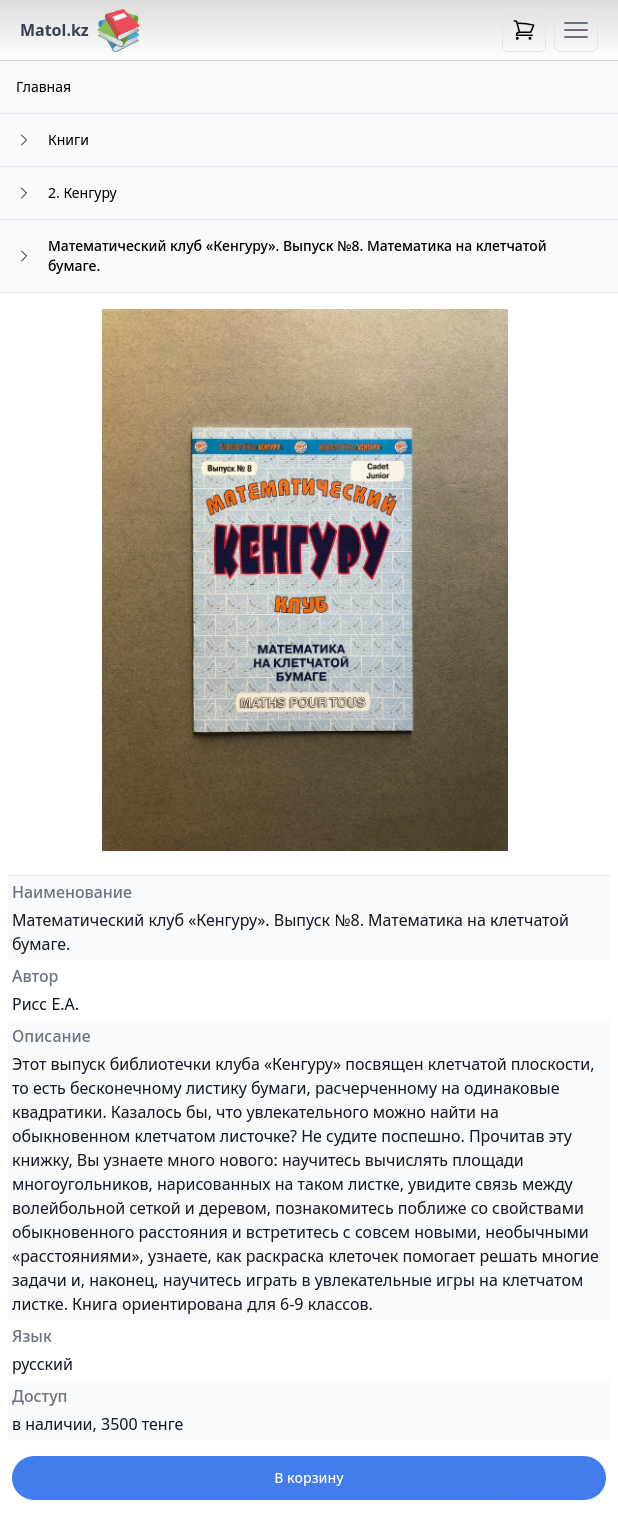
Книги (68, 139)
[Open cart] (524, 30)
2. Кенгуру (82, 192)
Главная (43, 86)
